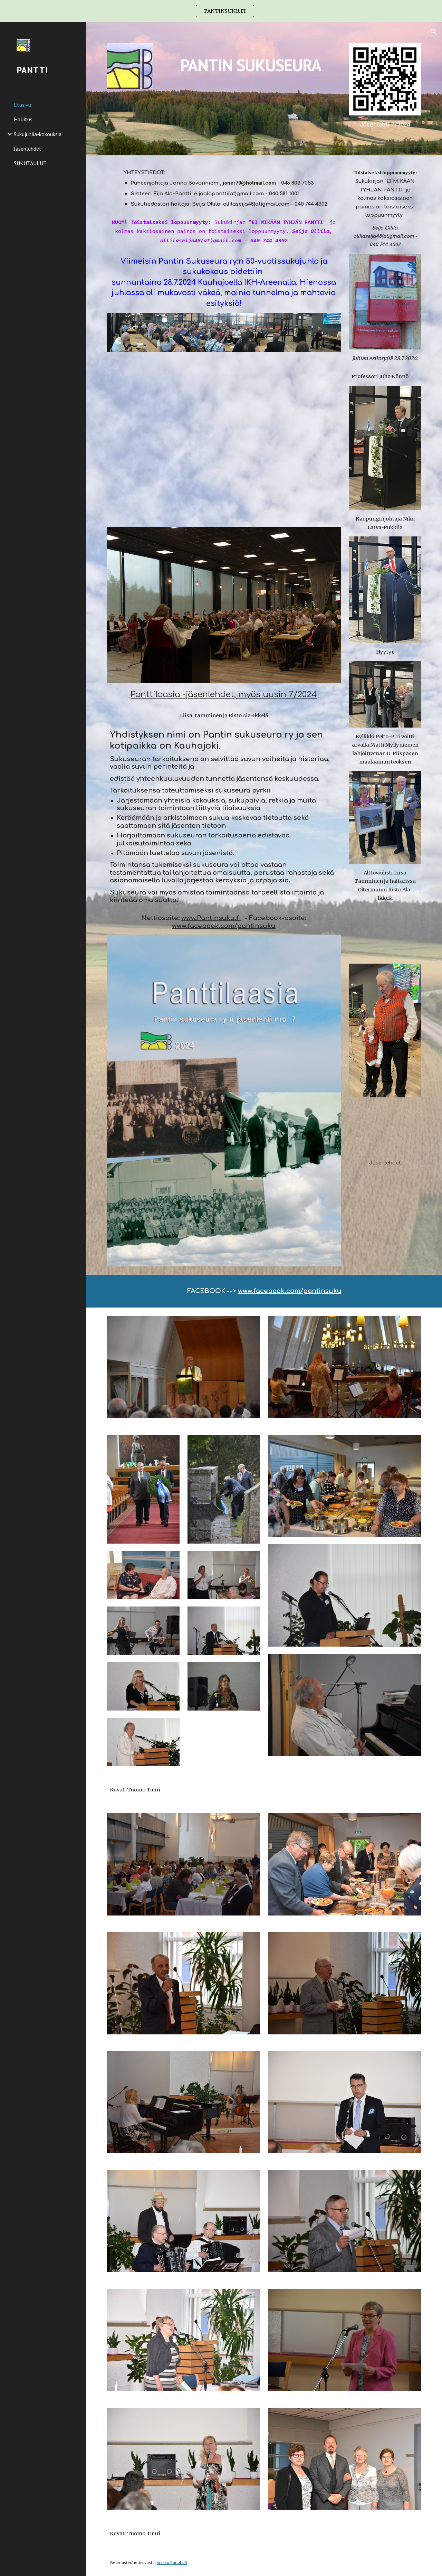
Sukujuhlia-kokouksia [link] (37, 134)
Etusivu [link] (22, 104)
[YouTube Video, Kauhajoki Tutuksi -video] (385, 1129)
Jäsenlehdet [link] (27, 148)
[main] (250, 60)
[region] (221, 11)
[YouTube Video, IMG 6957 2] (385, 932)
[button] (433, 32)
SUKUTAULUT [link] (30, 163)
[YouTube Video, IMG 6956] (224, 439)
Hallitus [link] (23, 119)
